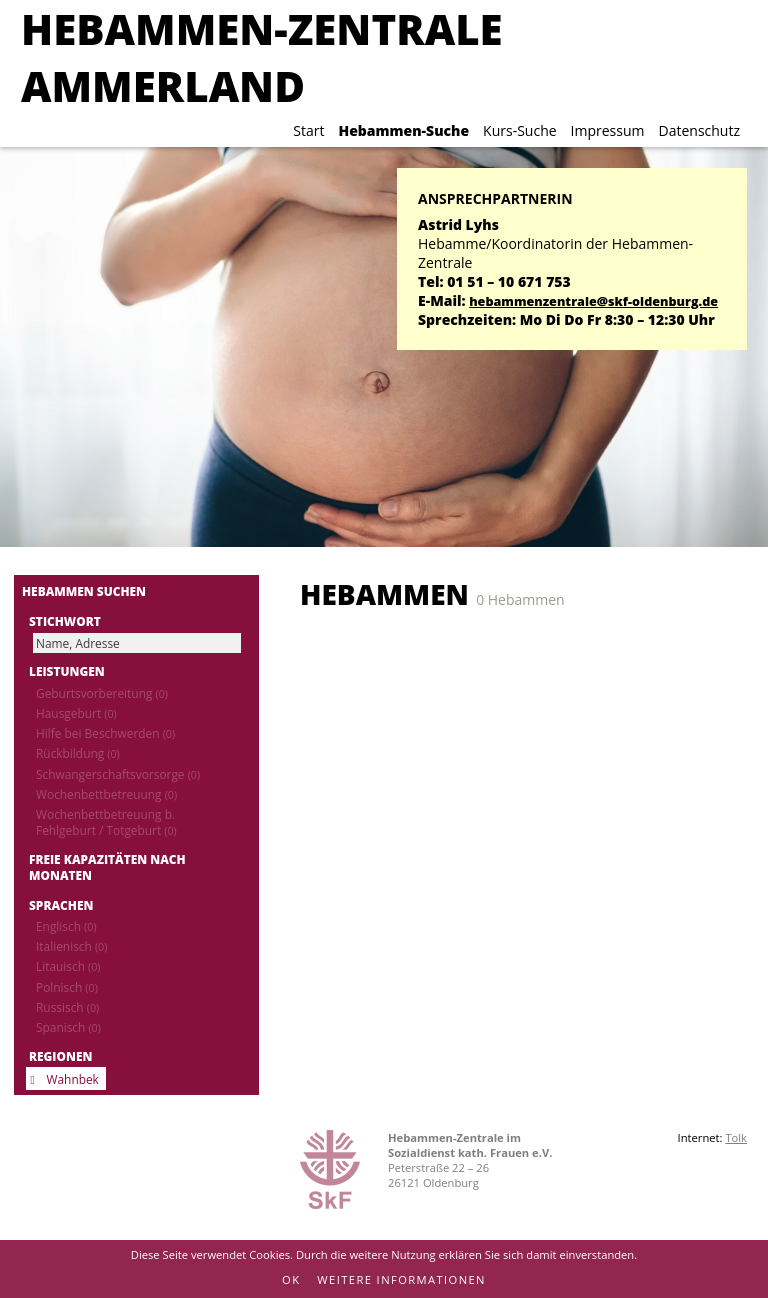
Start (308, 130)
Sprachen (61, 905)
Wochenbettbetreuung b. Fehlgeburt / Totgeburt (106, 822)
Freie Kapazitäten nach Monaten (107, 867)
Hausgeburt (76, 713)
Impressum (608, 130)
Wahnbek (73, 1079)
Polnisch (67, 987)
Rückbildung (78, 753)
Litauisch (68, 966)
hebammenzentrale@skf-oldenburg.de (593, 301)
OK (291, 1279)
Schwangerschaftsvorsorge (118, 774)
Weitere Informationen (401, 1279)
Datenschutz (699, 130)
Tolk (736, 1137)
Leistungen (67, 671)
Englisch (66, 926)
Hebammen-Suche (403, 130)
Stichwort (65, 621)
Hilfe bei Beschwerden (105, 733)
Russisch (67, 1007)
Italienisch (71, 946)
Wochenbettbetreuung (106, 794)
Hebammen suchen (84, 591)
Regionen (60, 1056)
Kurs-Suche (519, 130)
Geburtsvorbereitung (102, 693)
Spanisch (68, 1027)
